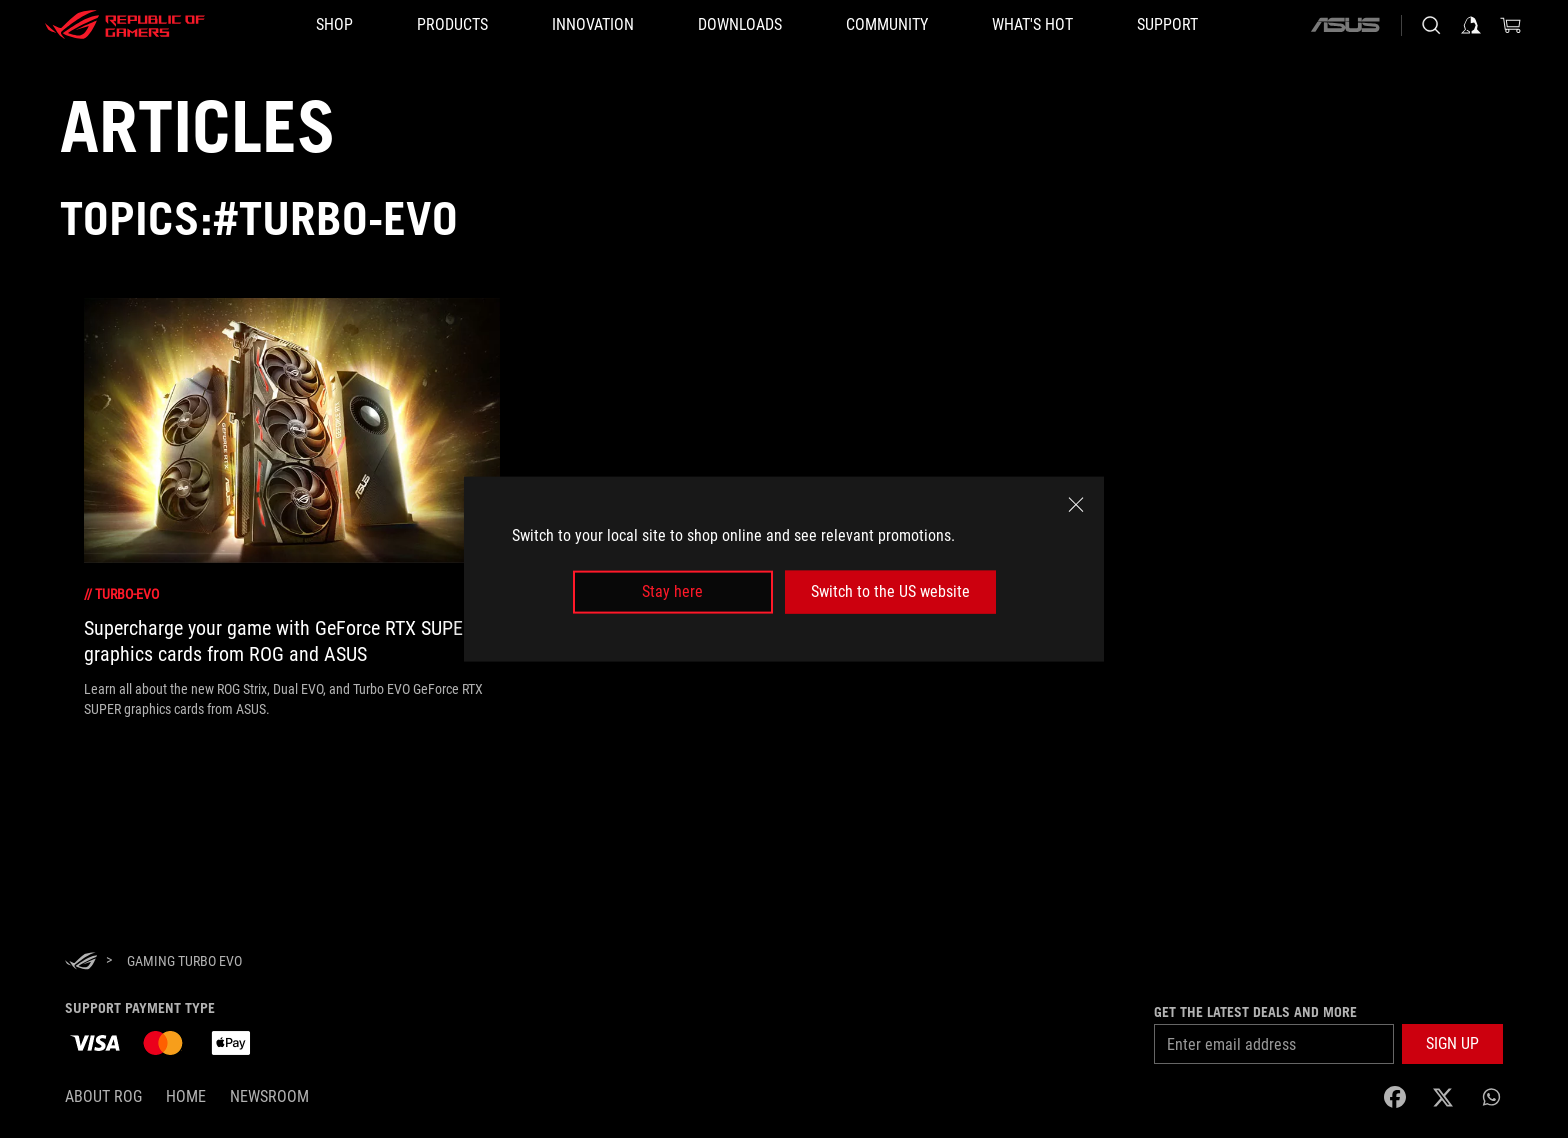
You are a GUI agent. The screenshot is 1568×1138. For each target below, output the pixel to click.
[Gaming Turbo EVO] (184, 961)
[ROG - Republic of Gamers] (125, 25)
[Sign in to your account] (1471, 25)
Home (186, 1096)
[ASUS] (1345, 25)
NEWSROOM (269, 1096)
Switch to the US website (890, 591)
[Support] (1167, 25)
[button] (452, 25)
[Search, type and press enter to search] (1431, 25)
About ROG (103, 1096)
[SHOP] (334, 25)
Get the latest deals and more (1255, 1012)
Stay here (672, 591)
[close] (1076, 505)
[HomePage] (81, 962)
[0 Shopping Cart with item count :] (1511, 25)
